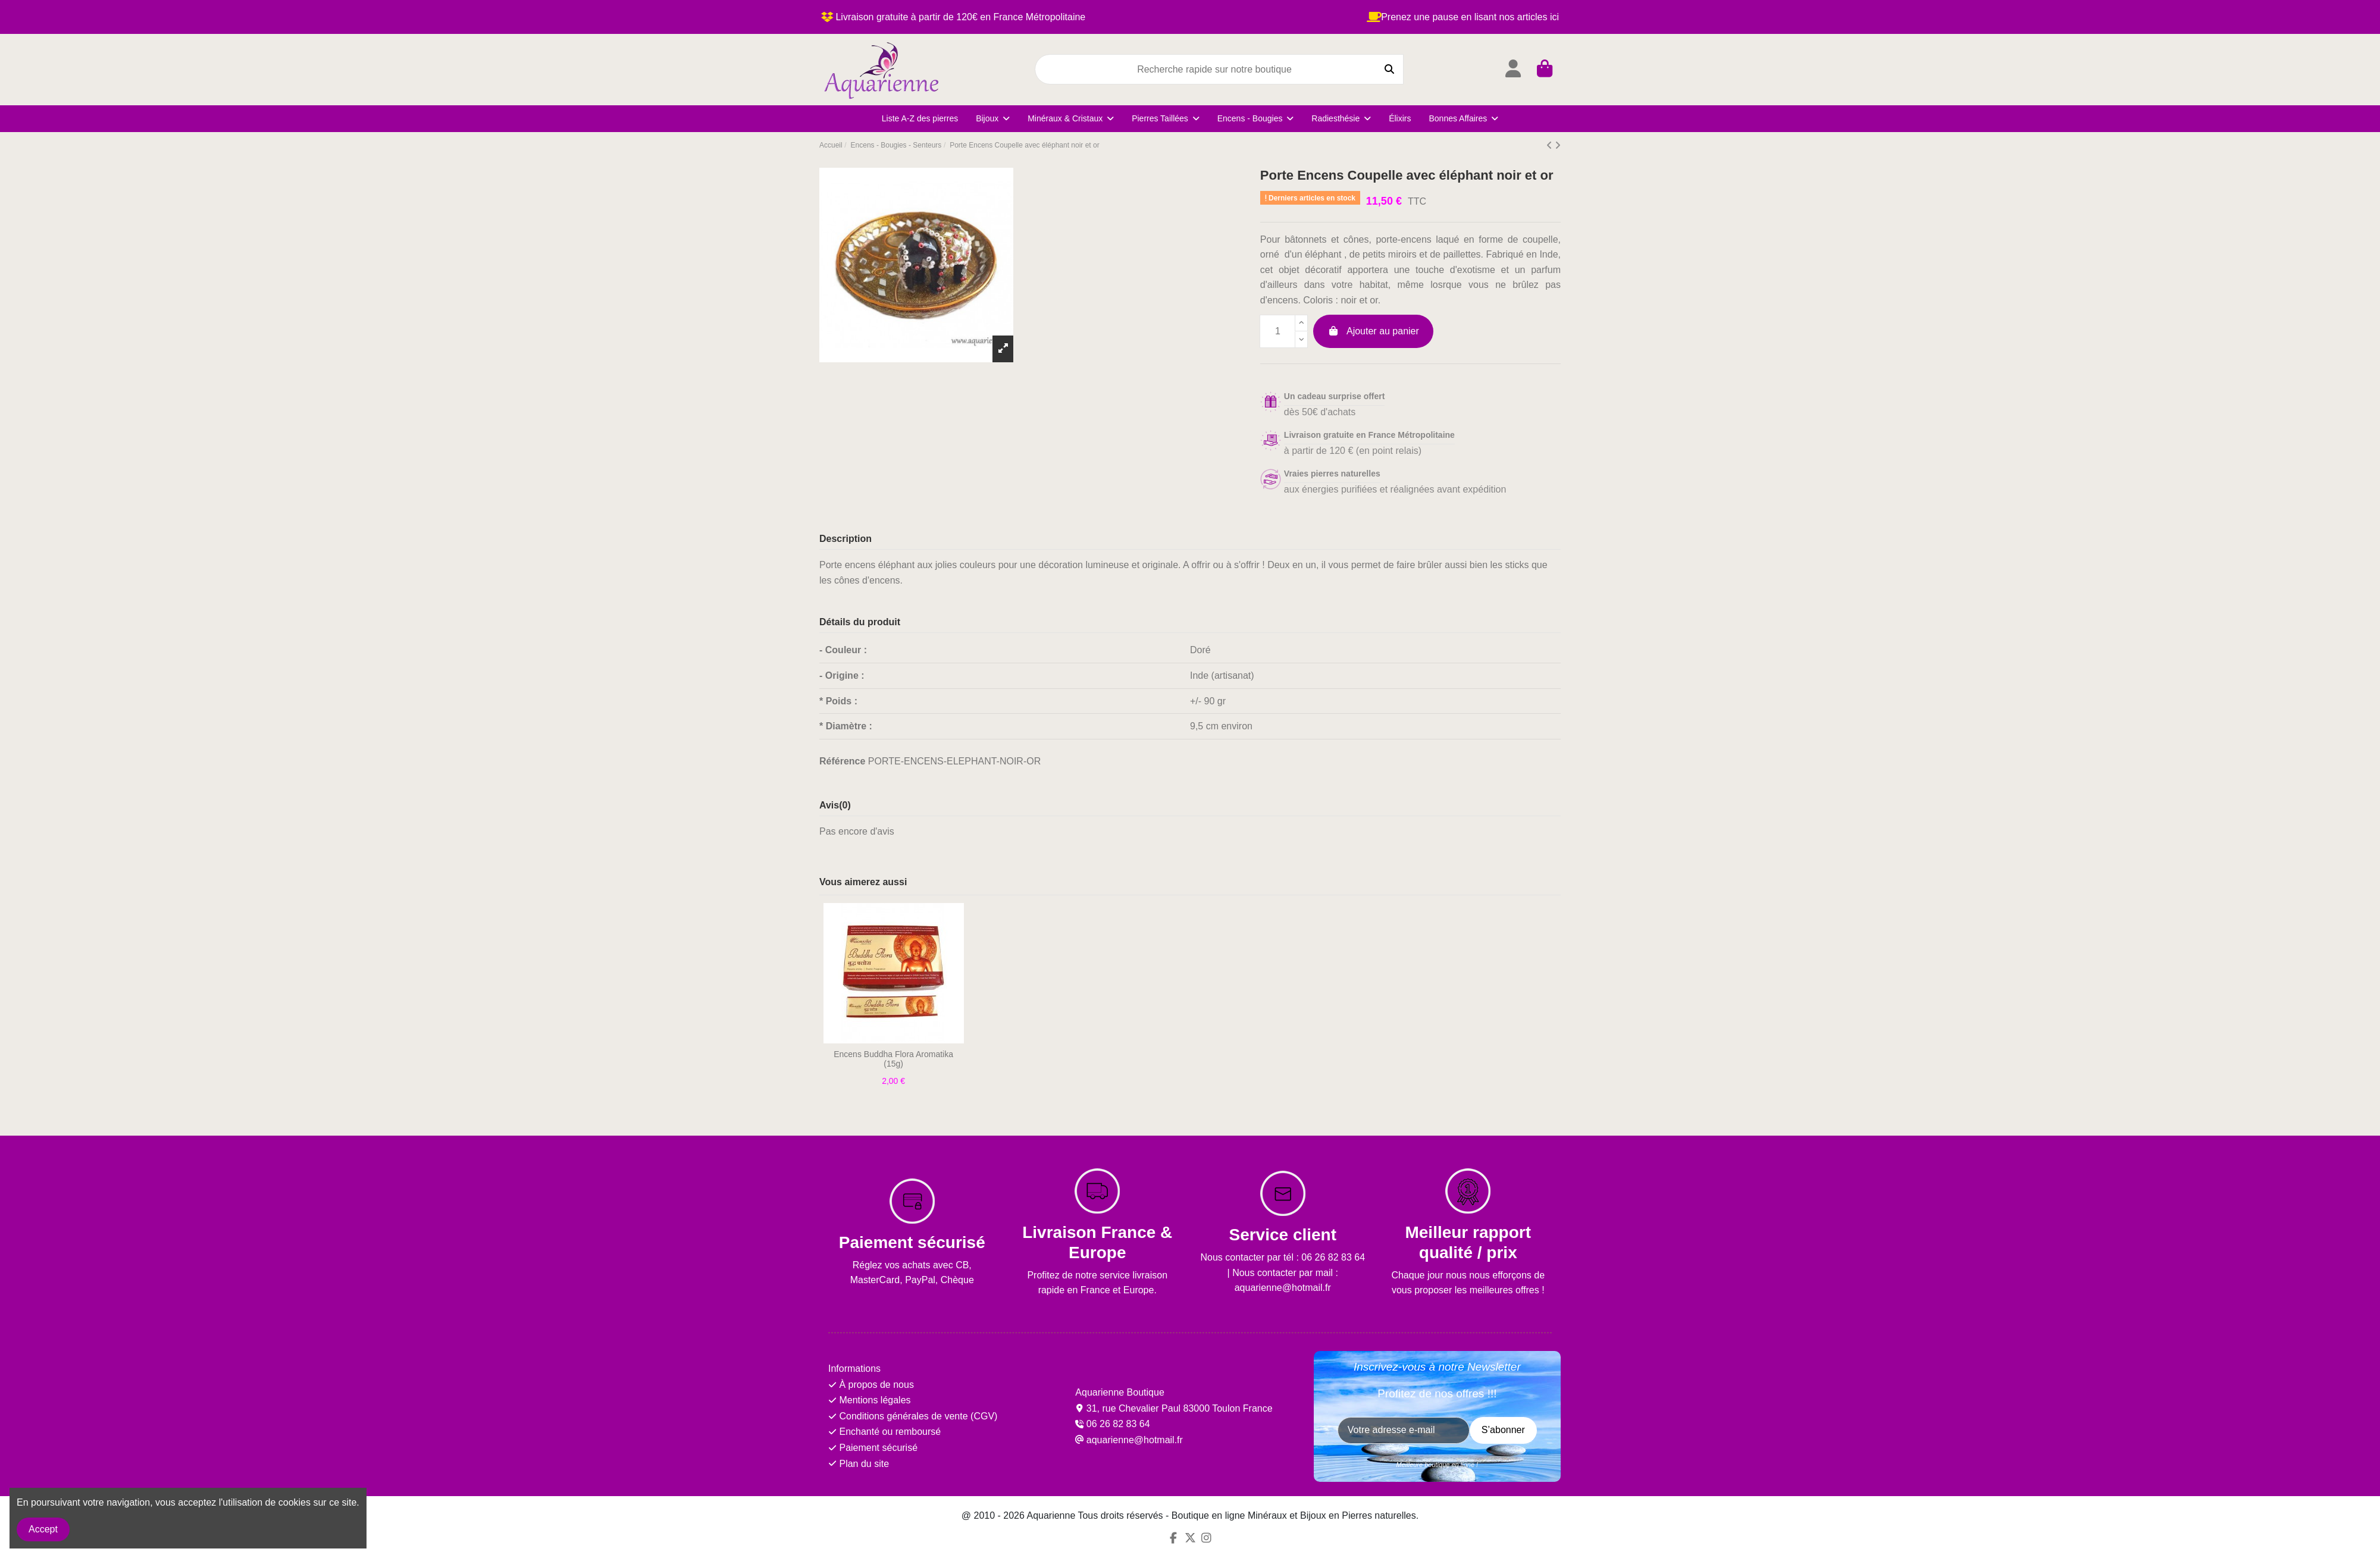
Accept (43, 1529)
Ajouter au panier (1372, 331)
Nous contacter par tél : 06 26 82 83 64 (1282, 1257)
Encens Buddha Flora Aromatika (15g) (893, 1059)
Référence (842, 761)
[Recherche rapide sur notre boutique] (1389, 69)
